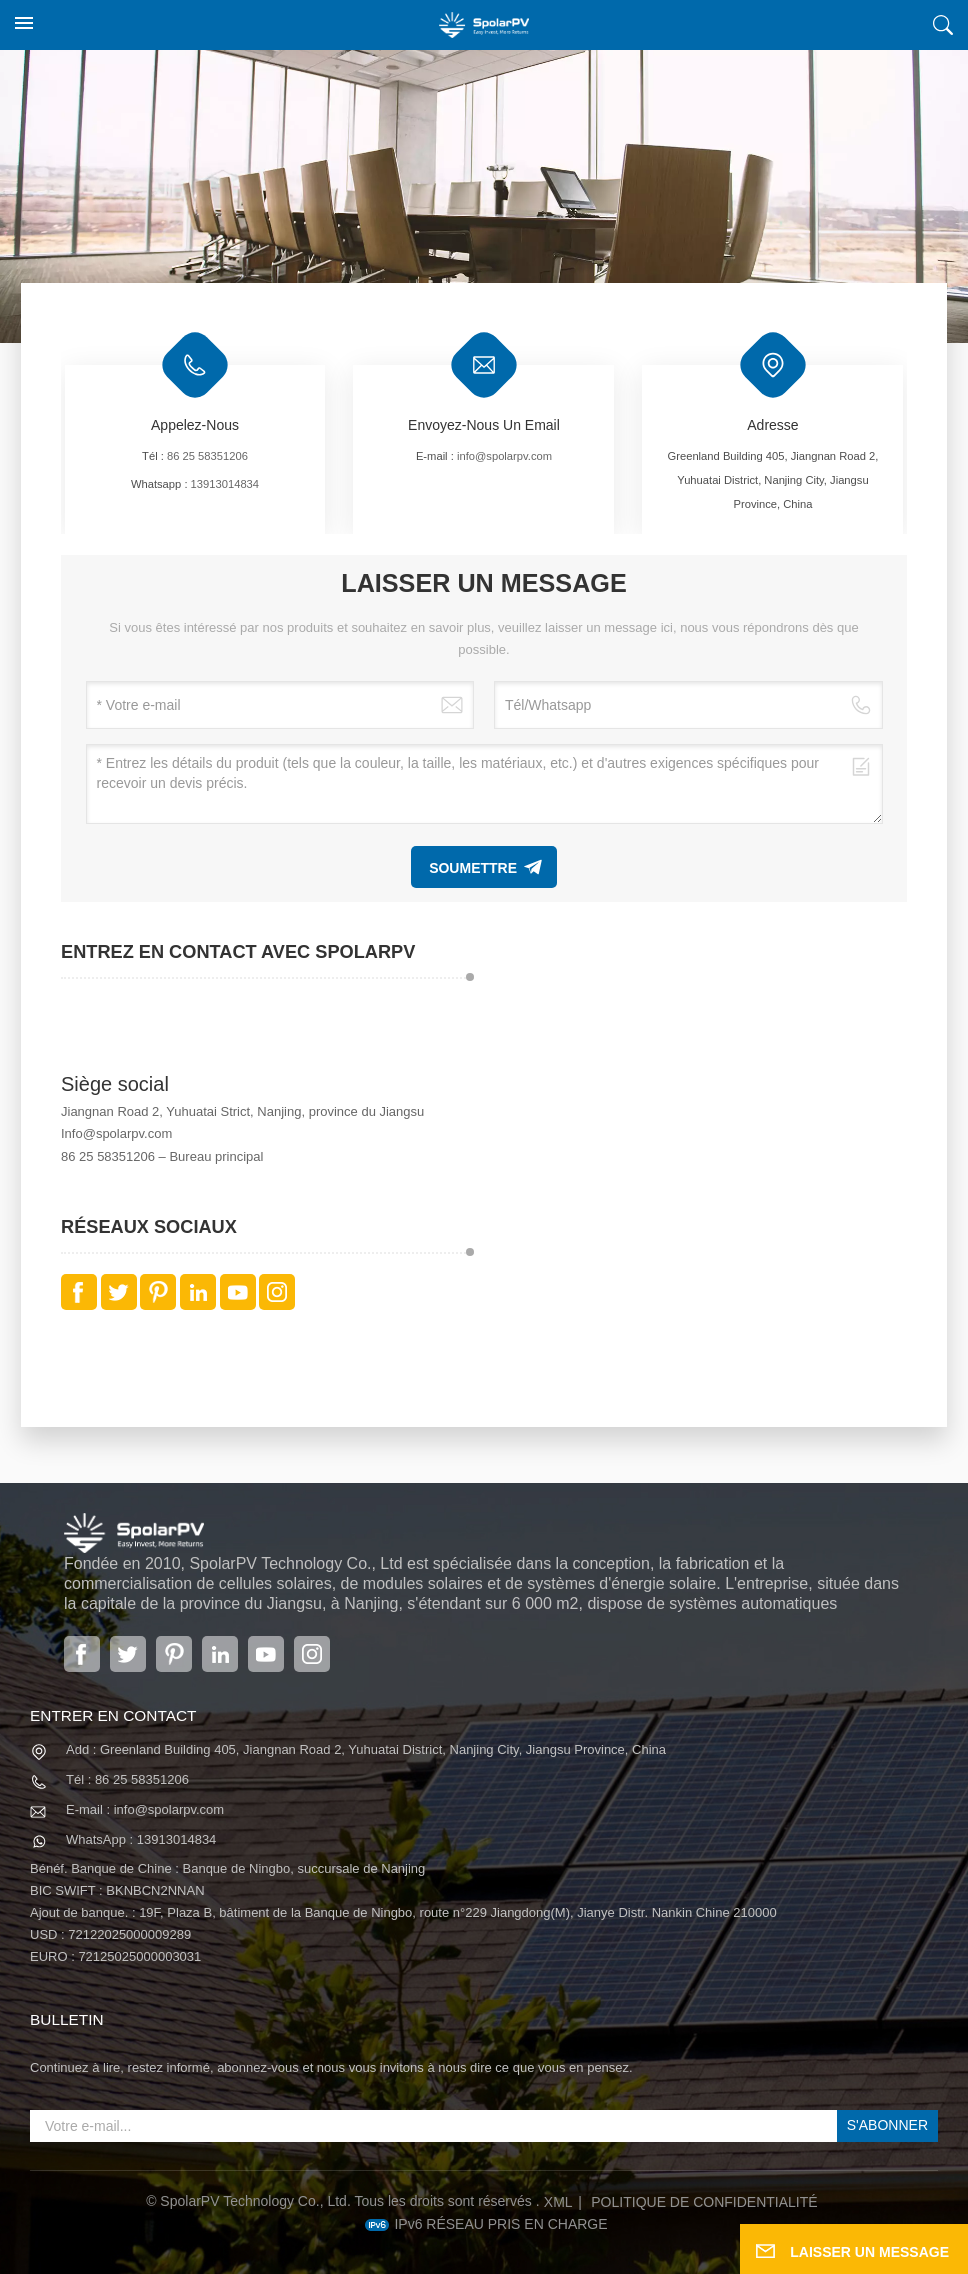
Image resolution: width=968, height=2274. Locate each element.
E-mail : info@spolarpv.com (145, 1809)
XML (558, 2202)
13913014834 (225, 484)
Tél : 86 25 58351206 (127, 1779)
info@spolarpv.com (504, 456)
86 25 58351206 (207, 456)
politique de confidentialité (704, 2202)
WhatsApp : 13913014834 (141, 1839)
